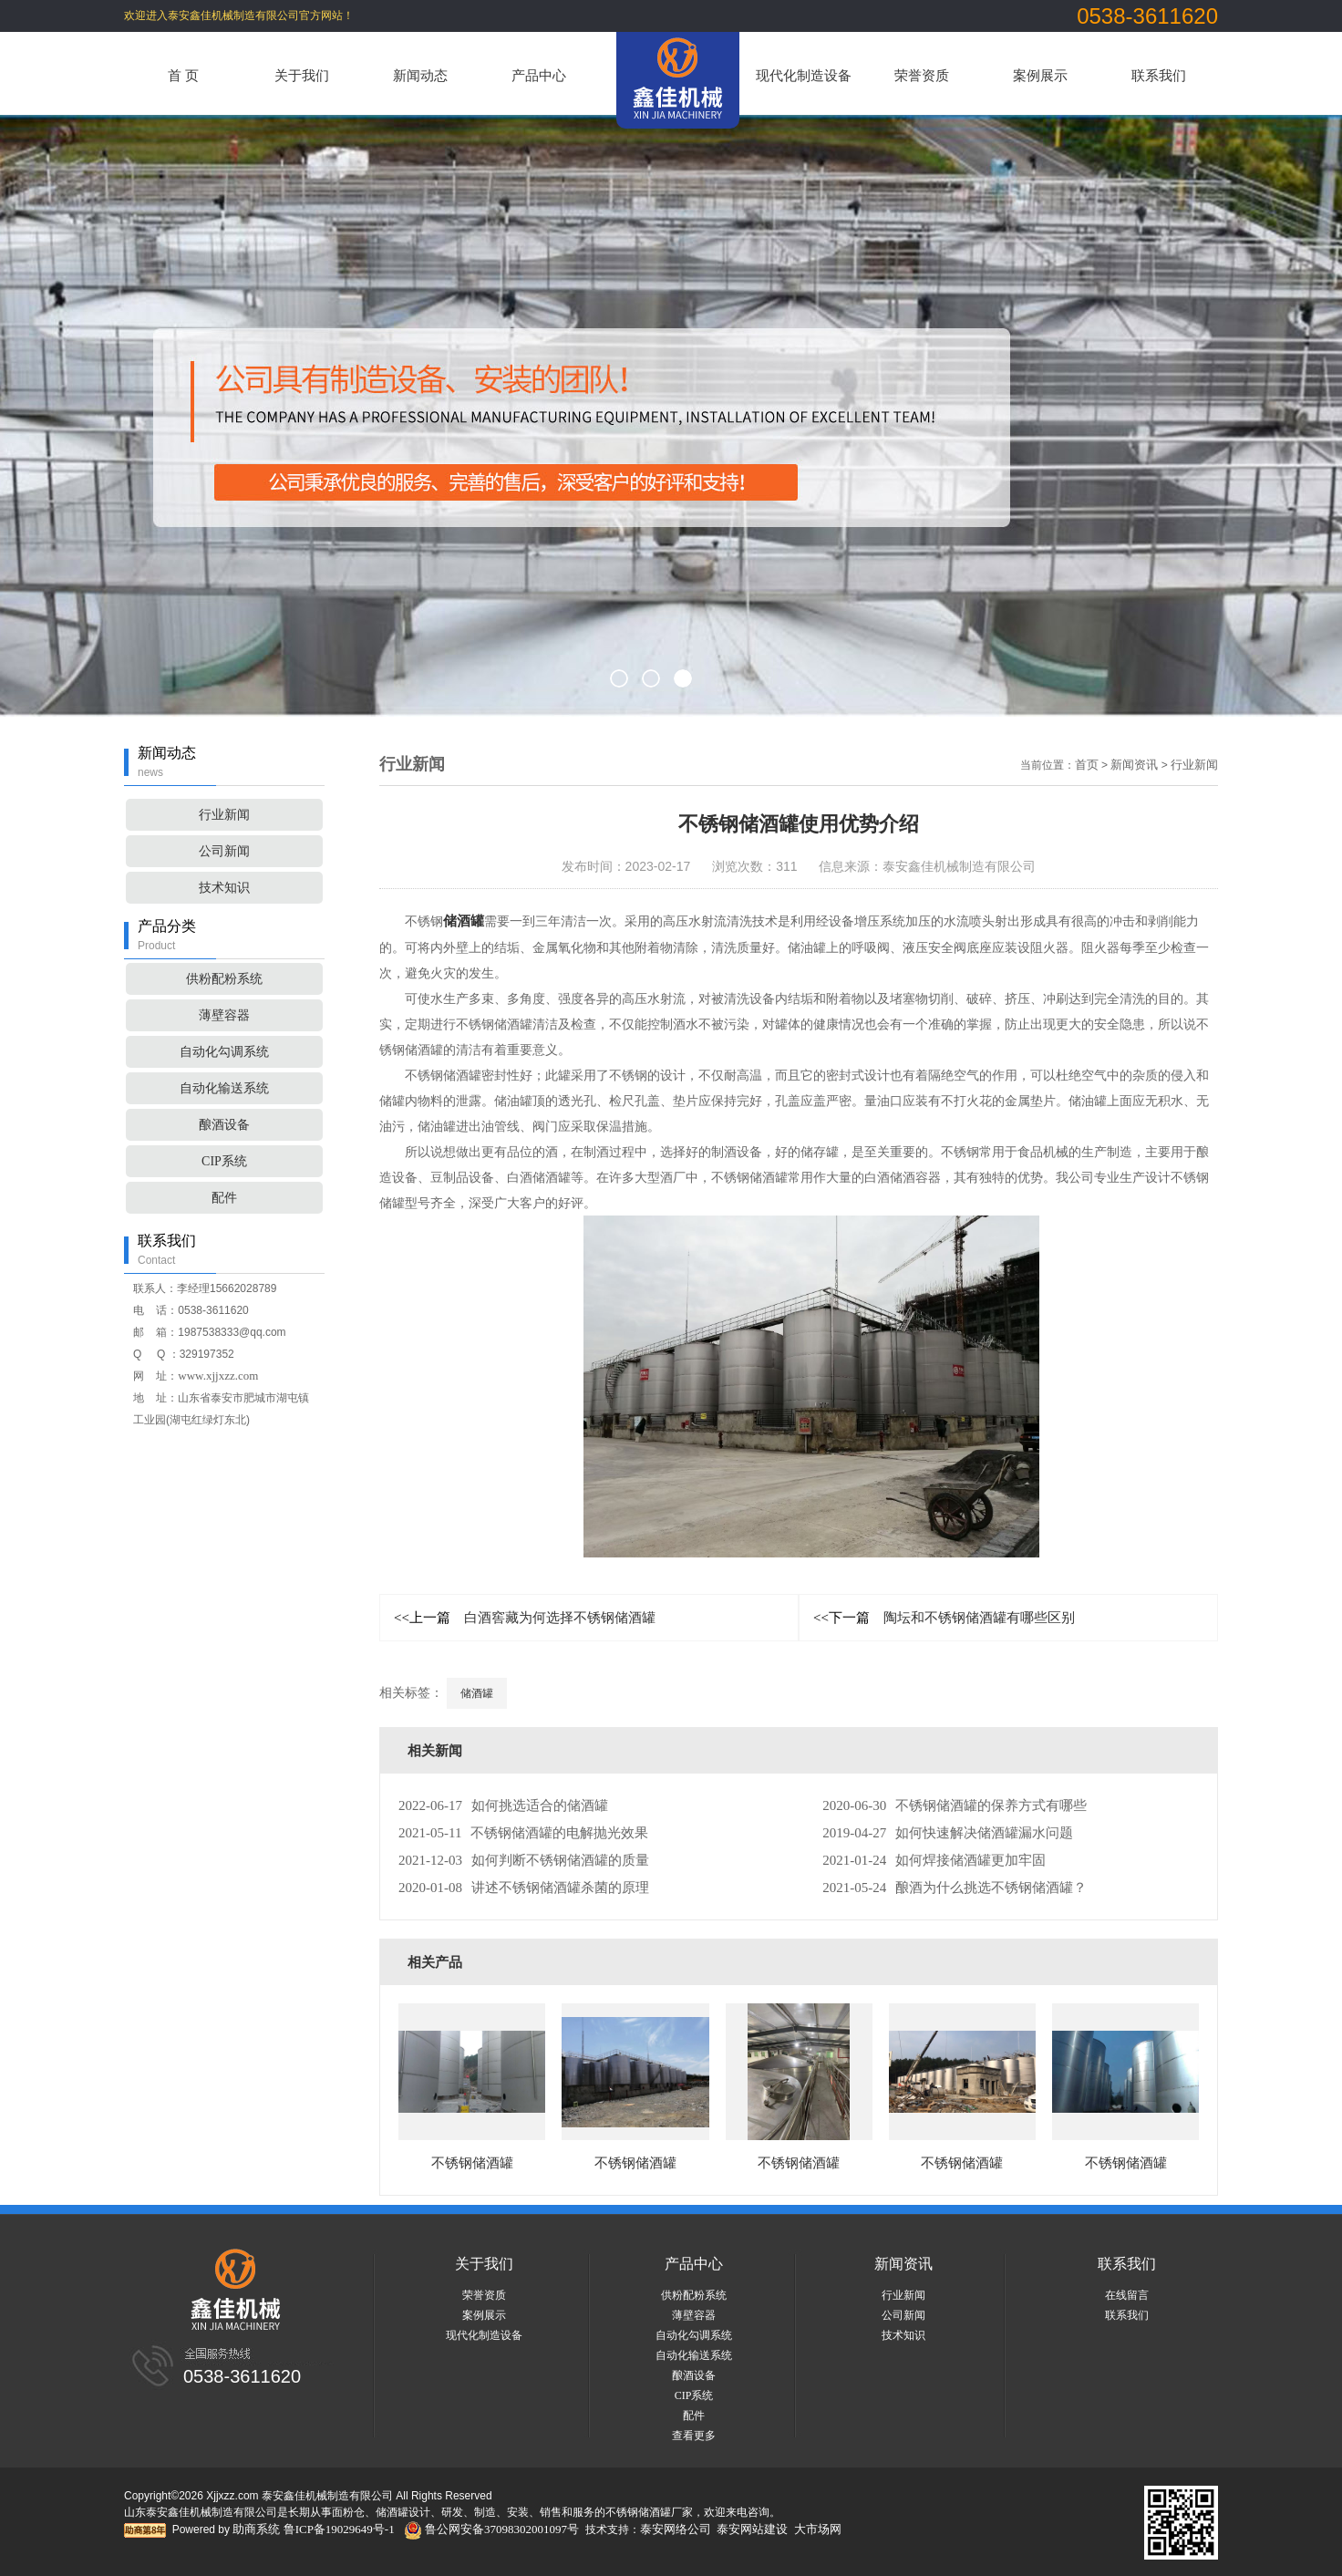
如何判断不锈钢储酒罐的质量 (523, 1860)
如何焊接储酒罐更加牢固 (934, 1860)
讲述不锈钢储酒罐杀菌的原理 (523, 1887)
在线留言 (1127, 2295)
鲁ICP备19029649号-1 (339, 2529)
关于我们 (301, 75)
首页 (1087, 764)
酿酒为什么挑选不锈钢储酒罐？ (954, 1887)
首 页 (183, 75)
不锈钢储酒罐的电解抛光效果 (523, 1833)
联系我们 (1158, 75)
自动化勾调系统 (224, 1052)
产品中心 (538, 75)
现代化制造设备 (804, 75)
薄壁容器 (224, 1015)
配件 (224, 1198)
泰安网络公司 (675, 2529)
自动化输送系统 (224, 1088)
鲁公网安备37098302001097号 (491, 2529)
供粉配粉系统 (224, 979)
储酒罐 (463, 921)
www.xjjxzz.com (218, 1375)
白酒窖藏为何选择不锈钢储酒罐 (525, 1617)
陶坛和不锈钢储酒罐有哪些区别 (944, 1617)
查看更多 (694, 2435)
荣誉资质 (921, 75)
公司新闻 (224, 851)
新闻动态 (420, 75)
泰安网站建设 (752, 2529)
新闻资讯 (1134, 764)
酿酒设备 (224, 1125)
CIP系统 (224, 1161)
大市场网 (817, 2529)
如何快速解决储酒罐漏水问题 (947, 1833)
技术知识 (224, 888)
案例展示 (1040, 75)
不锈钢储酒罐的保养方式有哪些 (954, 1805)
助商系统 (256, 2529)
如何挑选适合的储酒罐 (503, 1805)
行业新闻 (224, 815)
